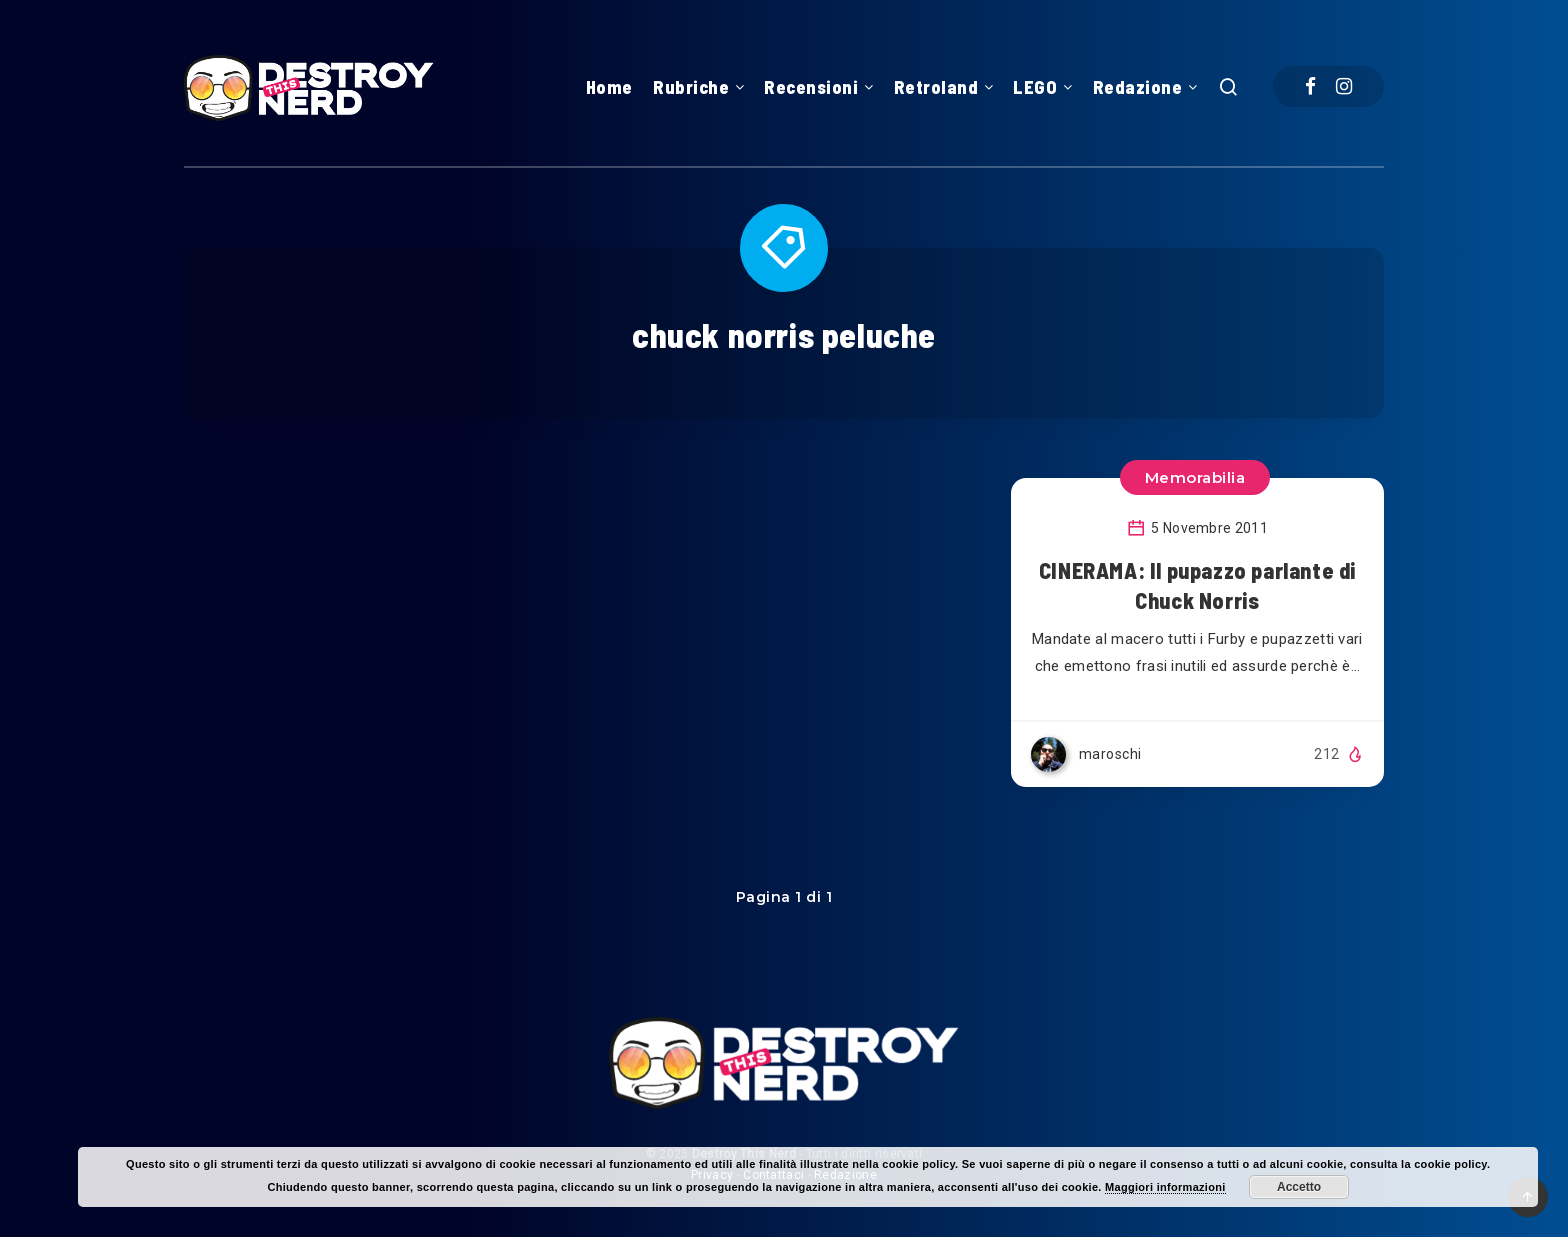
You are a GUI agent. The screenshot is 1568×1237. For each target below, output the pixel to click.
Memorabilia (1195, 477)
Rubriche (691, 87)
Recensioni (811, 87)
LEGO (1035, 87)
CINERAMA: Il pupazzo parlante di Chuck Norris (1197, 585)
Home (609, 87)
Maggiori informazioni (1165, 1187)
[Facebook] (1310, 86)
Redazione (1138, 87)
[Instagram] (1344, 86)
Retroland (936, 87)
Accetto (1299, 1187)
